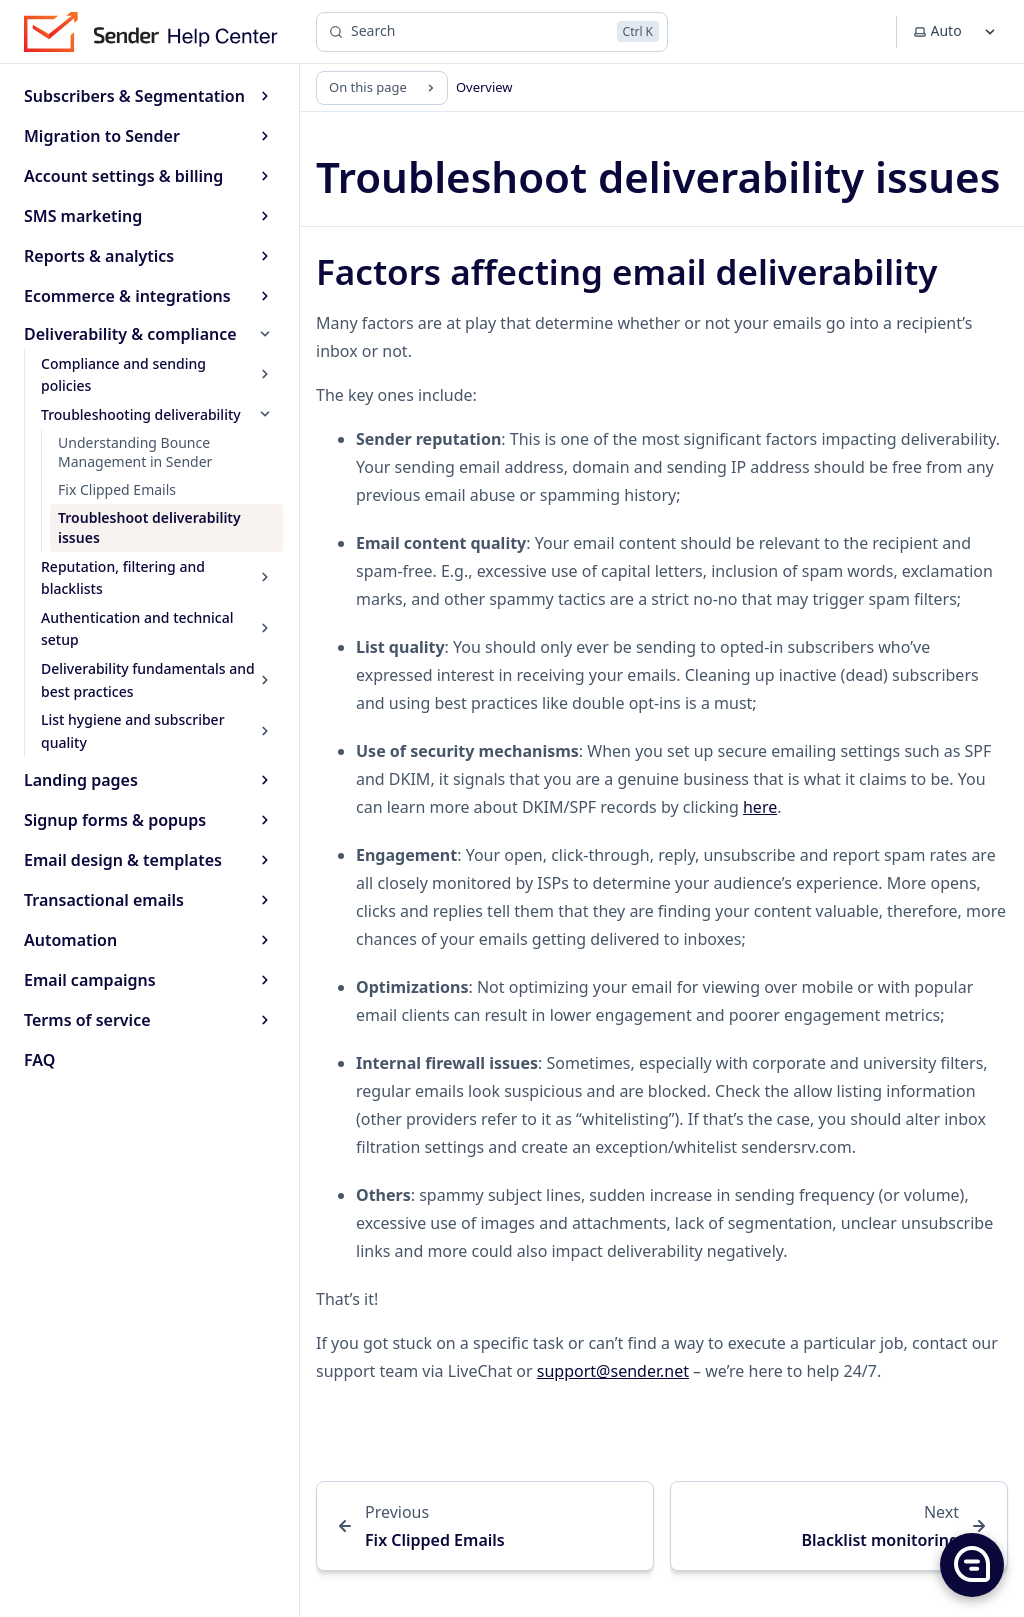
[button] (971, 1564)
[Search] (492, 32)
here (760, 807)
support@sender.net (613, 1371)
